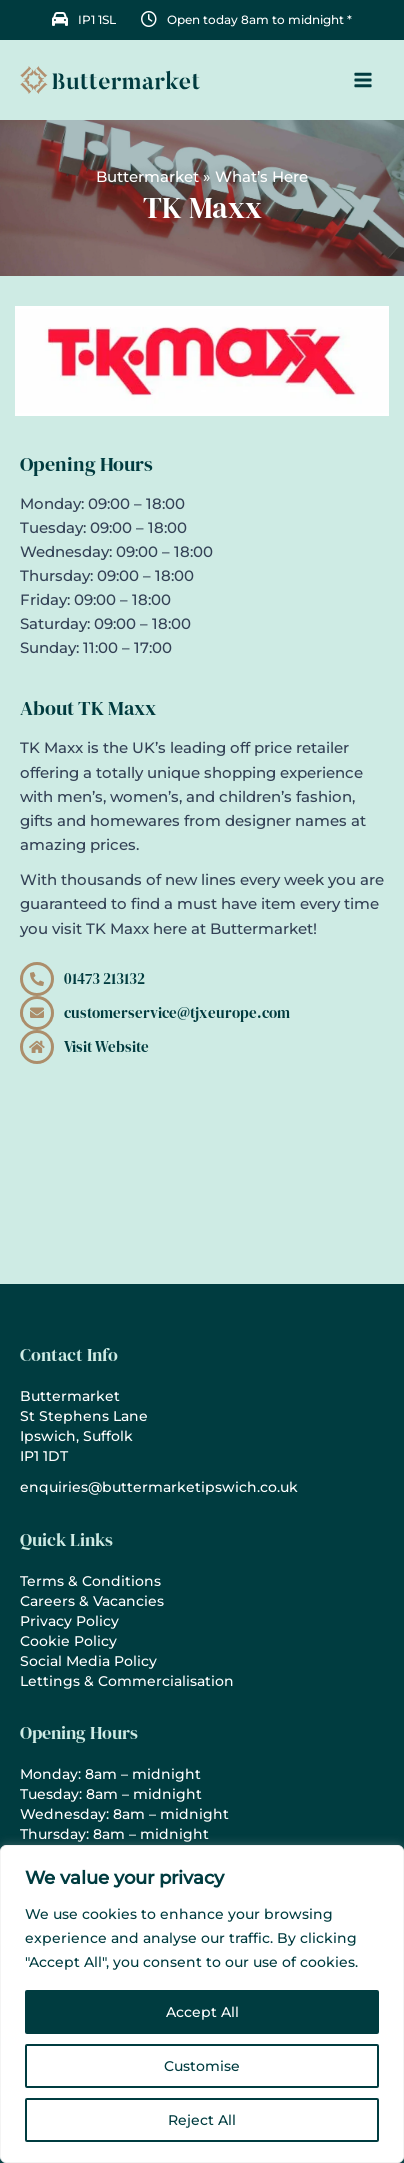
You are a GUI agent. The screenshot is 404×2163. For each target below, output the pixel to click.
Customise (202, 2066)
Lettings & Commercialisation (127, 1681)
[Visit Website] (37, 1047)
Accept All (202, 2012)
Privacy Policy (69, 1621)
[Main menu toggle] (363, 80)
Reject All (202, 2120)
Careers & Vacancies (92, 1601)
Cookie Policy (68, 1641)
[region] (202, 2004)
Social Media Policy (88, 1661)
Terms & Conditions (90, 1581)
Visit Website (106, 1047)
